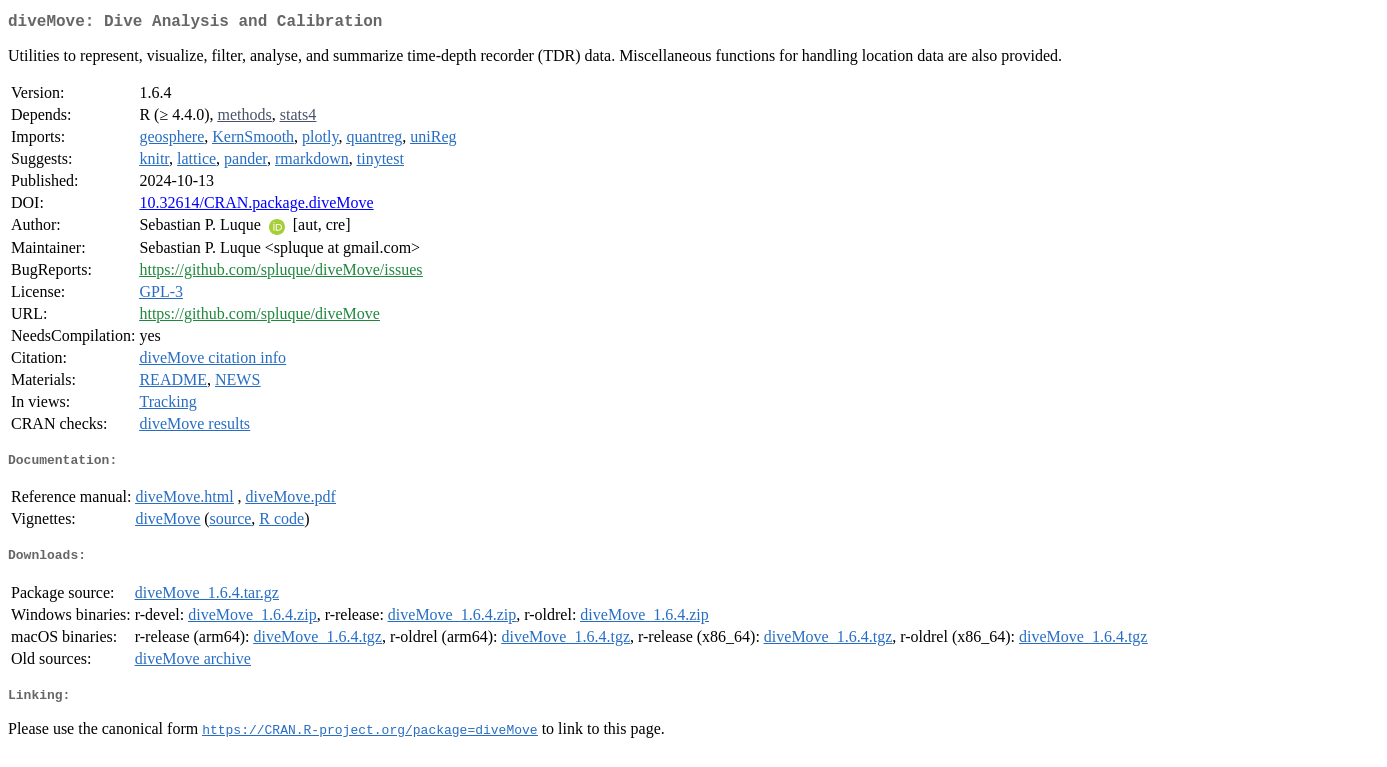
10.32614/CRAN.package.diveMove (256, 206)
